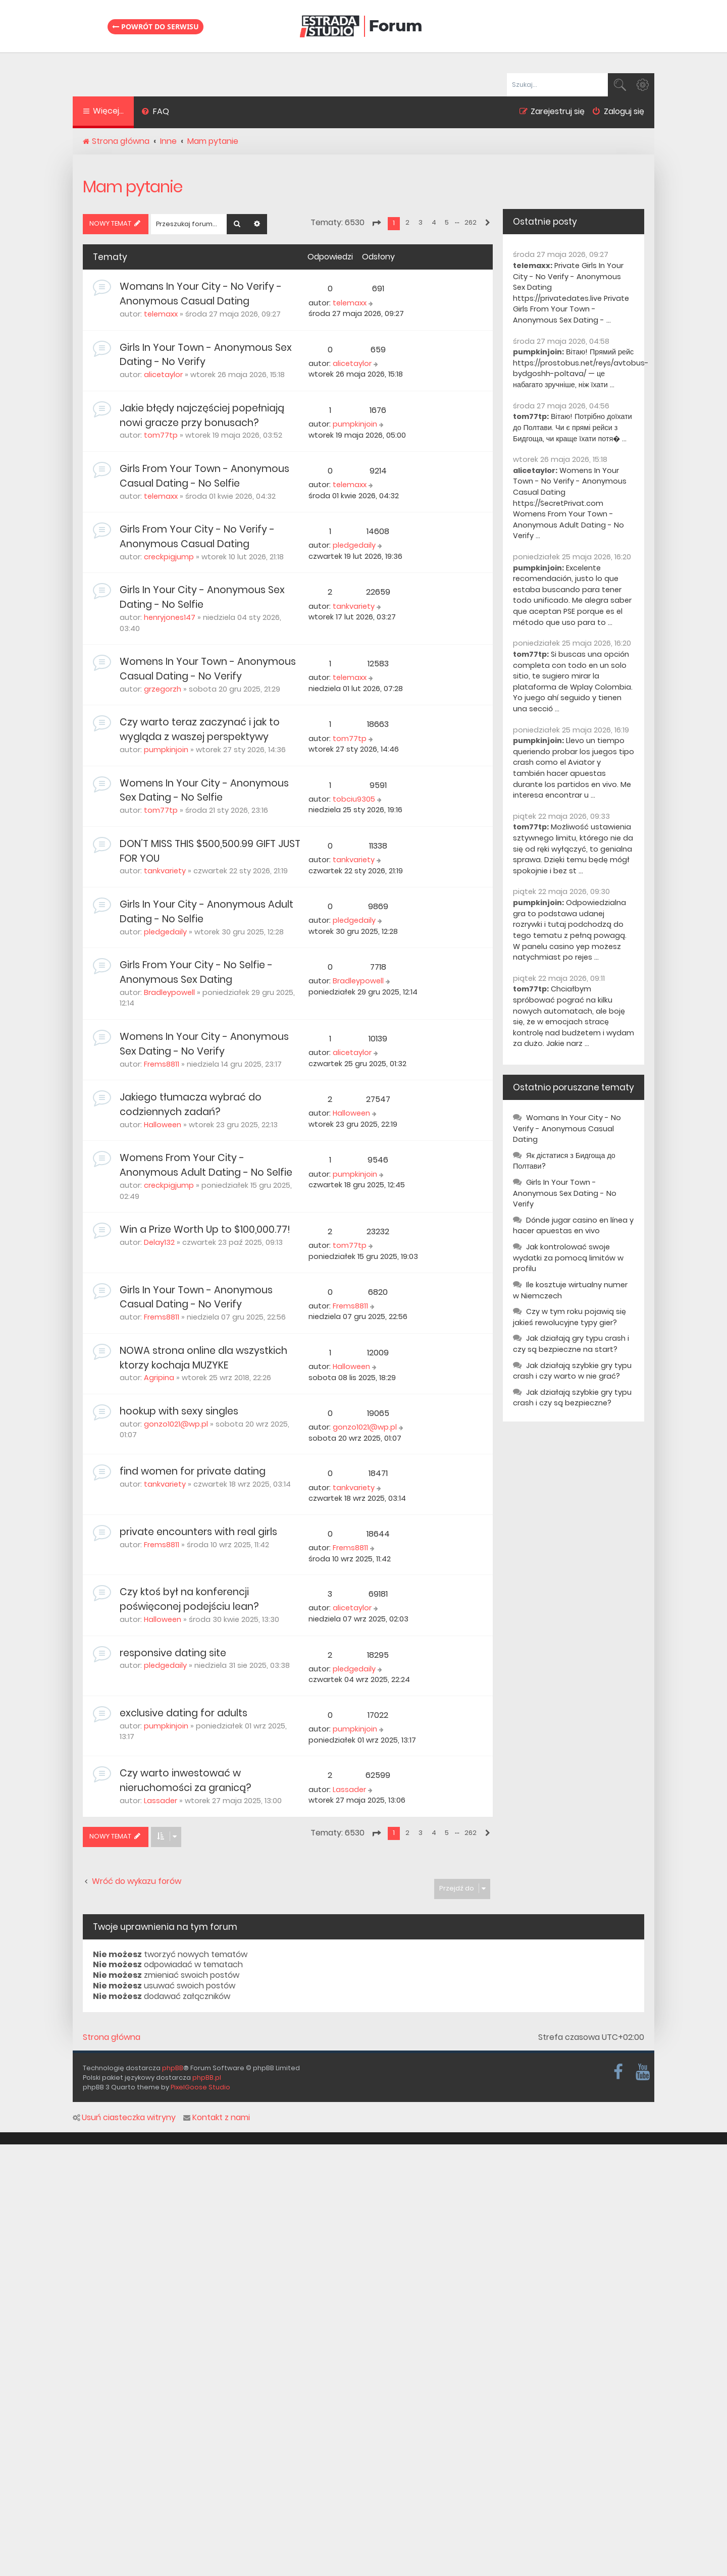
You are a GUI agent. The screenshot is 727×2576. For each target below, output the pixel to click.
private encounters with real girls (198, 1532)
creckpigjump (169, 557)
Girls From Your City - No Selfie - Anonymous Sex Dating (196, 972)
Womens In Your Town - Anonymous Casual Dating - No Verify (208, 669)
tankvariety (354, 606)
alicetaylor (163, 375)
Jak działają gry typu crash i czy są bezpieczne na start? (571, 1343)
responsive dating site (173, 1653)
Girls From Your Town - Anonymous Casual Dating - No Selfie (204, 476)
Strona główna (111, 2037)
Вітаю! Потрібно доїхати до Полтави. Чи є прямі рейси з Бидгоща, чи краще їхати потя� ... (572, 427)
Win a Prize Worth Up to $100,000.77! (205, 1229)
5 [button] (447, 222)
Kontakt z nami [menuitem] (216, 2117)
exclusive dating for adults (183, 1713)
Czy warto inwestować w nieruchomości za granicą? (185, 1780)
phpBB (172, 2068)
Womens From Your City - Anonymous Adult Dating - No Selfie (206, 1165)
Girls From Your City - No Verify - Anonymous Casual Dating (197, 536)
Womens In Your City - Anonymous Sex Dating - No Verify (204, 1044)
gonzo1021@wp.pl (176, 1424)
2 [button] (407, 222)
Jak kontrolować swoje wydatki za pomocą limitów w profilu (568, 1258)
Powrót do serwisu (155, 26)
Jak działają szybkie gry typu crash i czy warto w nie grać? (572, 1371)
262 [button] (470, 222)
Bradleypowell (169, 992)
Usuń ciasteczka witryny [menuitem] (124, 2117)
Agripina (159, 1378)
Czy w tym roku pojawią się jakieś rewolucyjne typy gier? (569, 1317)
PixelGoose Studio (200, 2087)
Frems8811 (161, 1064)
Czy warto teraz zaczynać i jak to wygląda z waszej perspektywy (200, 729)
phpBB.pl (206, 2077)
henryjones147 (169, 617)
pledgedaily (354, 545)
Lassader (160, 1801)
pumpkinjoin (355, 424)
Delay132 (159, 1242)
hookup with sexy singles (179, 1411)
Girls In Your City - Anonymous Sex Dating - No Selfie (202, 597)
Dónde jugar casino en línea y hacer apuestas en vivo (573, 1225)
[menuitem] (155, 112)
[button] (376, 223)
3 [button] (421, 222)
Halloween (162, 1125)
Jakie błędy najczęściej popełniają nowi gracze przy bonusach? (202, 415)
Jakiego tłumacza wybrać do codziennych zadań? (191, 1104)
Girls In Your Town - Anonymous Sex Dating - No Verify (564, 1193)
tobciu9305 (354, 799)
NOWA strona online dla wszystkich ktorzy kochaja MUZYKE (203, 1358)
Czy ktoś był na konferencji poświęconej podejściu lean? (189, 1599)
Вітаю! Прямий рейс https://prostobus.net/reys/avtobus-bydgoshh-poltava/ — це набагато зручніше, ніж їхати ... (581, 368)
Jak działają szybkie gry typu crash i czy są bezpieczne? (572, 1397)
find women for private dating (193, 1471)
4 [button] (434, 222)
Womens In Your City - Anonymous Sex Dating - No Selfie (204, 790)
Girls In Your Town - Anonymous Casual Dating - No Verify (196, 1297)
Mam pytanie (132, 186)
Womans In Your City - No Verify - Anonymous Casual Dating (201, 294)
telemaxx (161, 314)
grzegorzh (162, 689)
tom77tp (161, 435)
